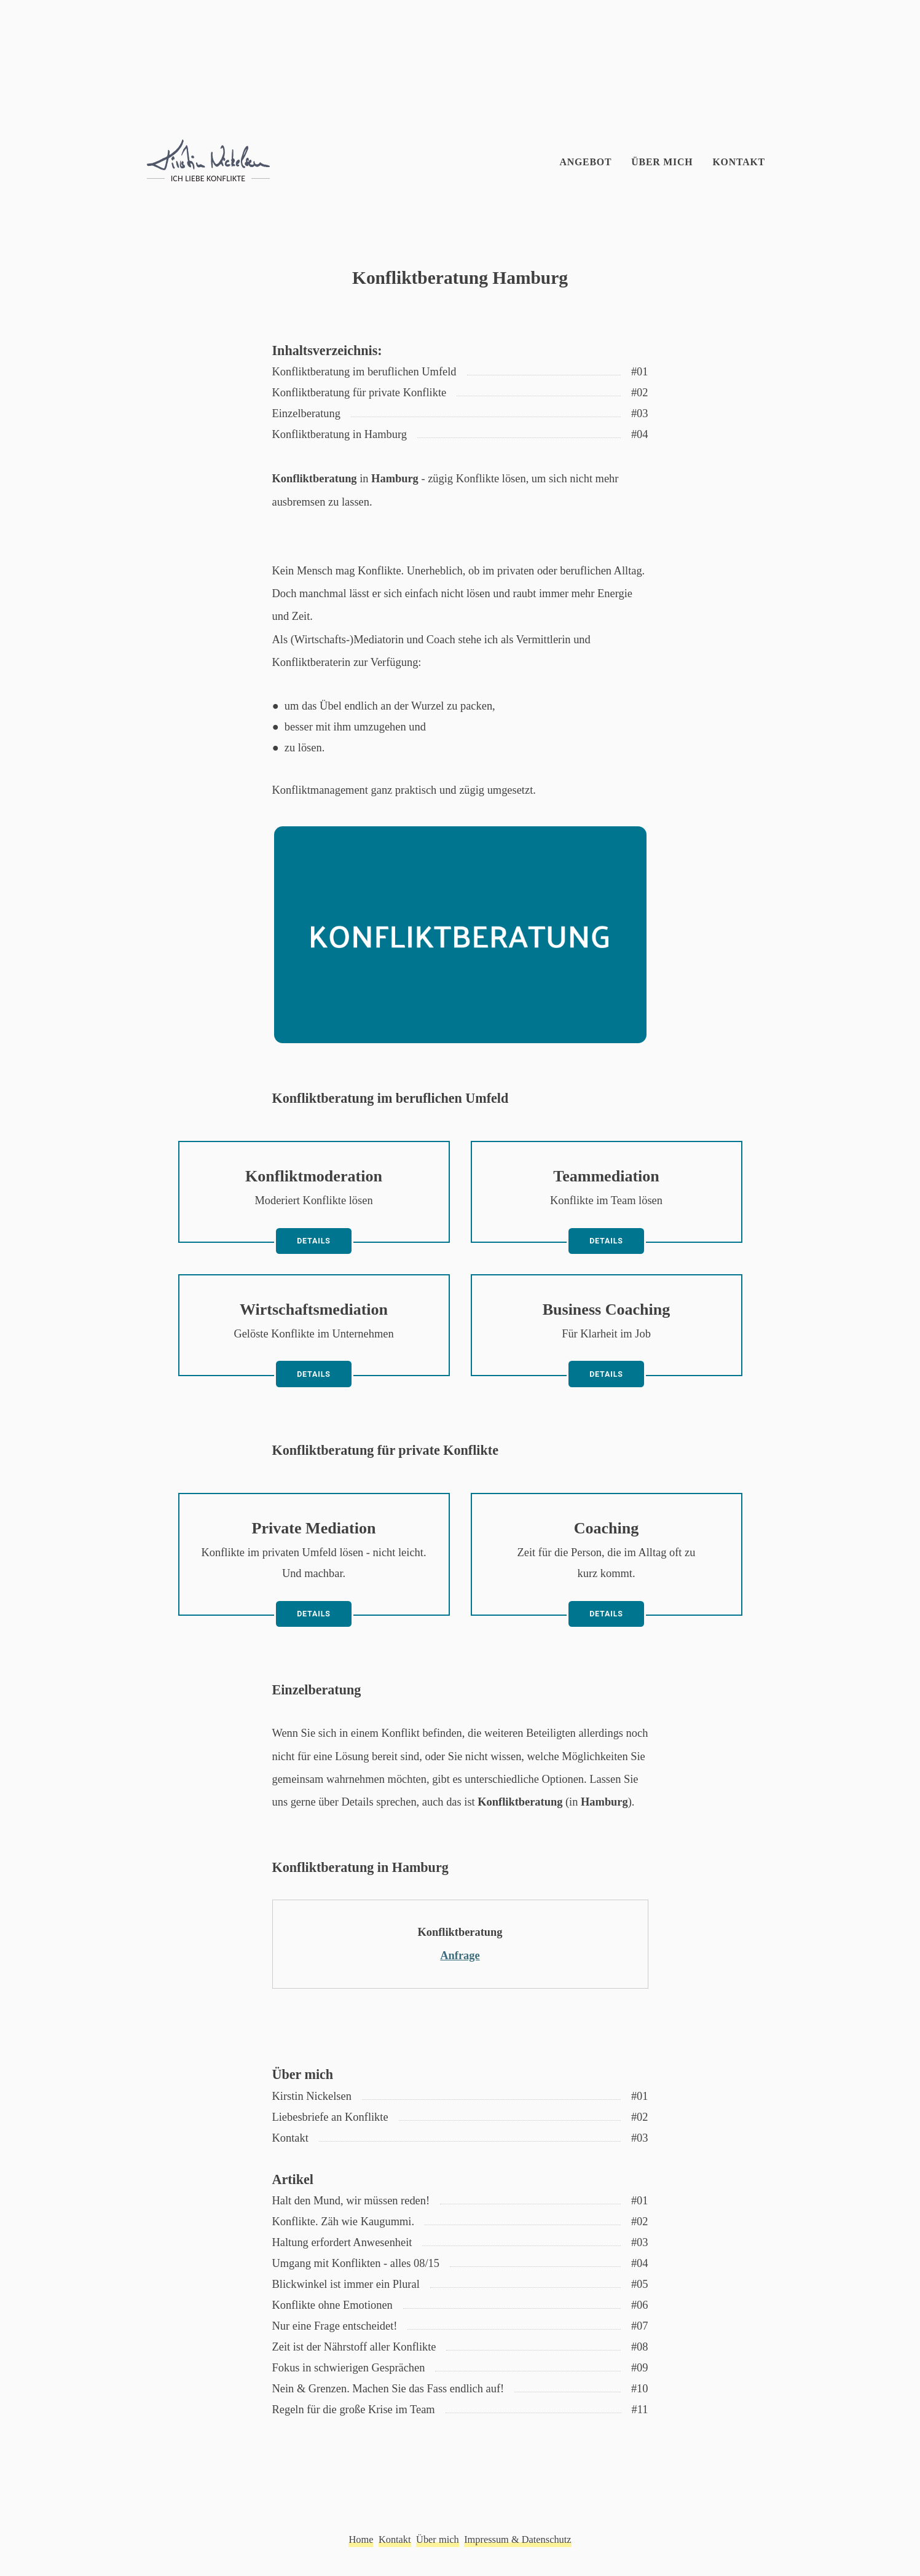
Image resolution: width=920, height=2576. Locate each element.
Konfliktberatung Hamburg (460, 278)
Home (360, 2539)
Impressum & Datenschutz (517, 2539)
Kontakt (738, 162)
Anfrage (459, 1955)
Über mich (662, 162)
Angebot (585, 162)
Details (314, 1240)
